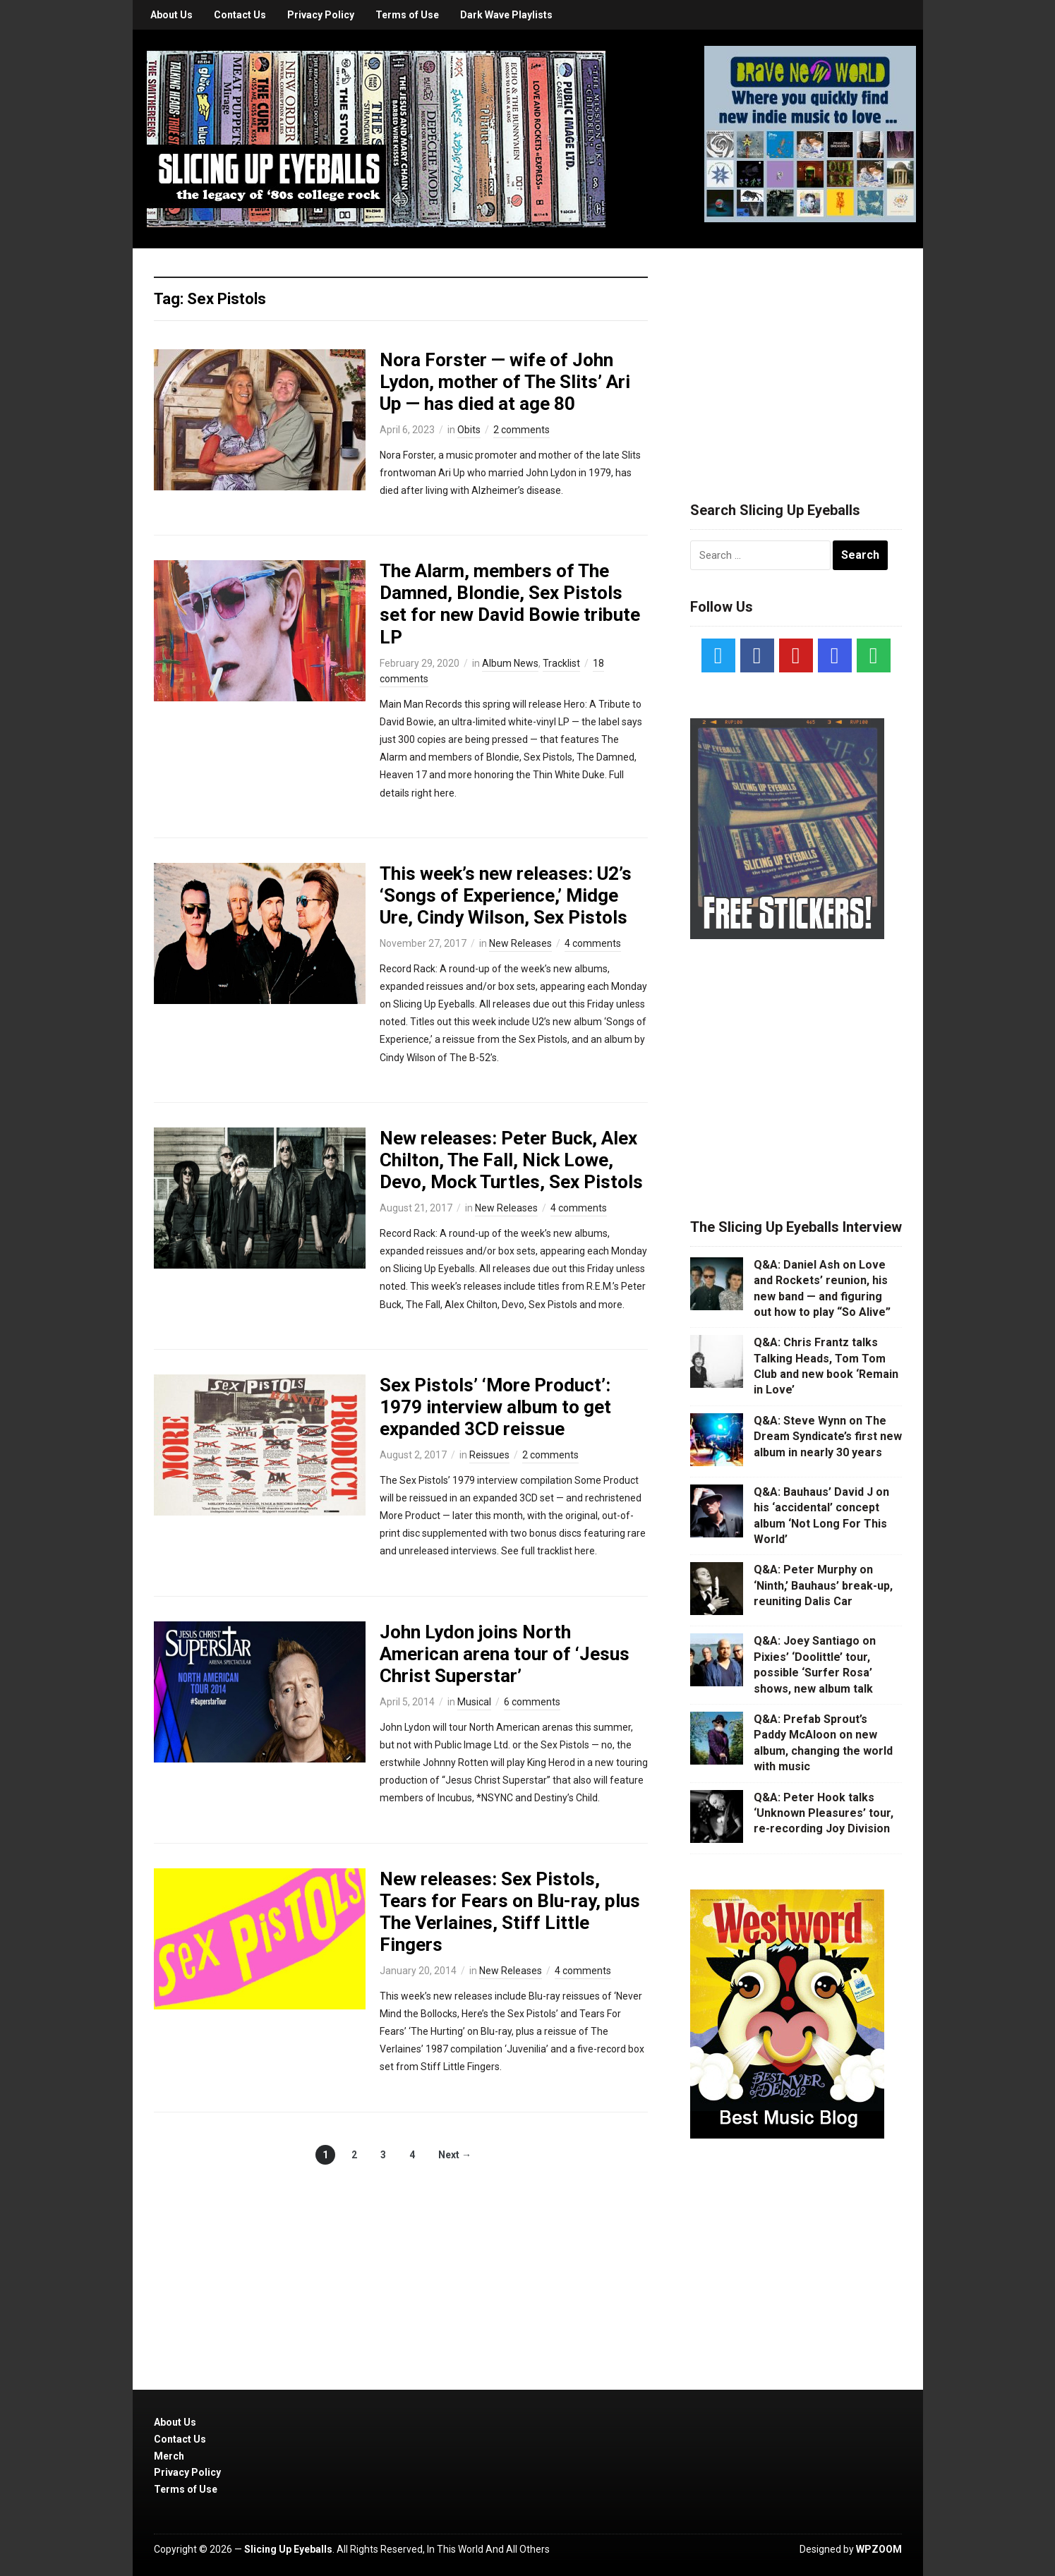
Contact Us (240, 14)
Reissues (489, 1455)
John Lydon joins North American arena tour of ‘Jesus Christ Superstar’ (504, 1653)
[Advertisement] (796, 358)
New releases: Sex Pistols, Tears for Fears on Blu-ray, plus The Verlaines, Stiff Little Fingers (510, 1912)
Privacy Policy (320, 14)
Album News (510, 663)
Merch (169, 2456)
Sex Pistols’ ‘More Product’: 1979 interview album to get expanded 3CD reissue (495, 1406)
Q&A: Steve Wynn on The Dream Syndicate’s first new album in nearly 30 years (828, 1436)
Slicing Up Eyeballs (288, 2549)
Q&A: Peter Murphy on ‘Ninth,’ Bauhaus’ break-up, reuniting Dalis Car (823, 1585)
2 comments (521, 429)
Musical (474, 1701)
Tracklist (561, 663)
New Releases (520, 943)
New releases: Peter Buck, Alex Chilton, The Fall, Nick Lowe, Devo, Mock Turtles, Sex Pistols (511, 1159)
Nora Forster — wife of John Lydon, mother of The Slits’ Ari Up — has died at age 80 (505, 381)
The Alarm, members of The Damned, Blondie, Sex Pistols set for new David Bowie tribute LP (510, 604)
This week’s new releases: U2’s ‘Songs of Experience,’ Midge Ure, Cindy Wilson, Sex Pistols (506, 895)
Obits (469, 429)
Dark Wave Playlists (506, 14)
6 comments (532, 1701)
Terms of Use (407, 14)
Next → (454, 2154)
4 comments (593, 943)
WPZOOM (879, 2549)
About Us (171, 14)
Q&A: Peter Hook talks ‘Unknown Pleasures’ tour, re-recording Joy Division (823, 1813)
